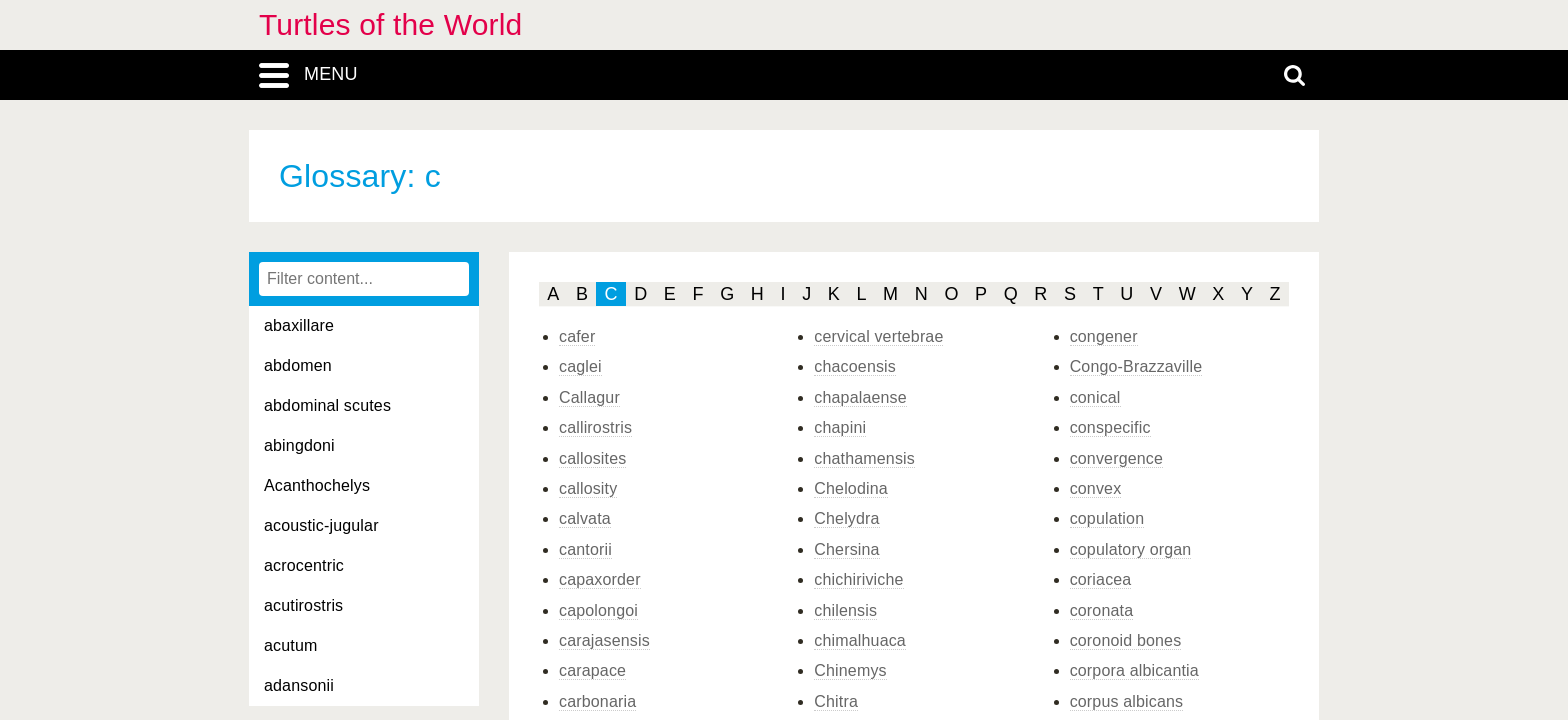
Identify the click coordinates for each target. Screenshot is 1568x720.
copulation (1107, 518)
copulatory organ (1131, 549)
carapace (592, 670)
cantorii (585, 549)
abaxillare (299, 325)
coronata (1102, 610)
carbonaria (597, 701)
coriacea (1101, 579)
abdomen (298, 365)
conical (1095, 397)
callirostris (595, 427)
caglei (580, 366)
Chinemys (850, 670)
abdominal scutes (327, 405)
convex (1096, 488)
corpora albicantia (1134, 670)
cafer (577, 336)
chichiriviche (858, 579)
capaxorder (600, 579)
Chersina (846, 549)
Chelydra (846, 518)
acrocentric (304, 565)
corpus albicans (1127, 701)
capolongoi (598, 610)
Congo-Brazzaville (1136, 366)
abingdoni (299, 445)
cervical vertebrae (878, 336)
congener (1104, 336)
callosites (592, 458)
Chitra (836, 701)
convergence (1116, 458)
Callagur (589, 397)
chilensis (845, 610)
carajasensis (604, 640)
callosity (588, 488)
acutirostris (303, 605)
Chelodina (851, 488)
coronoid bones (1126, 640)
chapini (840, 427)
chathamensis (864, 458)
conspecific (1110, 427)
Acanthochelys (317, 485)
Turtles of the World (390, 24)
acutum (290, 645)
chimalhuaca (860, 640)
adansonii (299, 685)
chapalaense (860, 397)
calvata (585, 518)
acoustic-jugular (321, 525)
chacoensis (855, 366)
